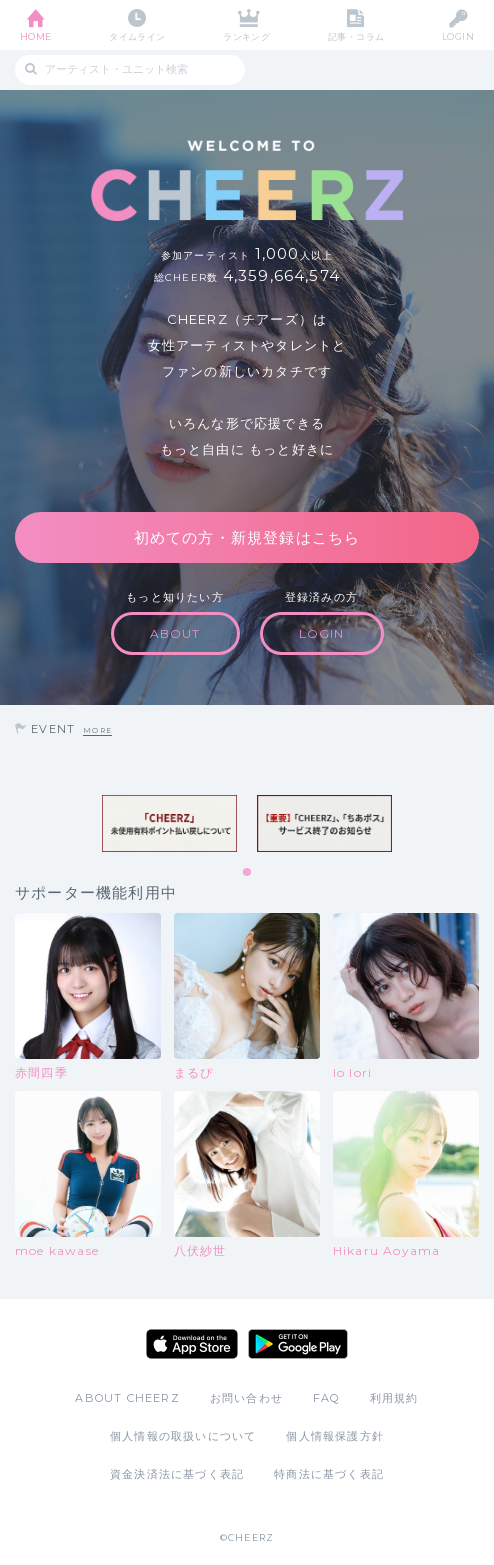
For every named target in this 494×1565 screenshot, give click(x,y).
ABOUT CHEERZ (127, 1398)
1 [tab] (248, 873)
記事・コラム (356, 36)
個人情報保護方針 (335, 1436)
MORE (97, 730)
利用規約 (394, 1398)
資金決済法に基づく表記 (177, 1474)
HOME (36, 36)
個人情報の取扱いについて (183, 1436)
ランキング (246, 36)
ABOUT (175, 633)
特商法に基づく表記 (329, 1474)
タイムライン (137, 36)
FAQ (326, 1398)
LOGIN (458, 36)
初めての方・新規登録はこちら (247, 537)
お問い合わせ (246, 1398)
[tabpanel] (169, 823)
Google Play (298, 1344)
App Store (192, 1344)
